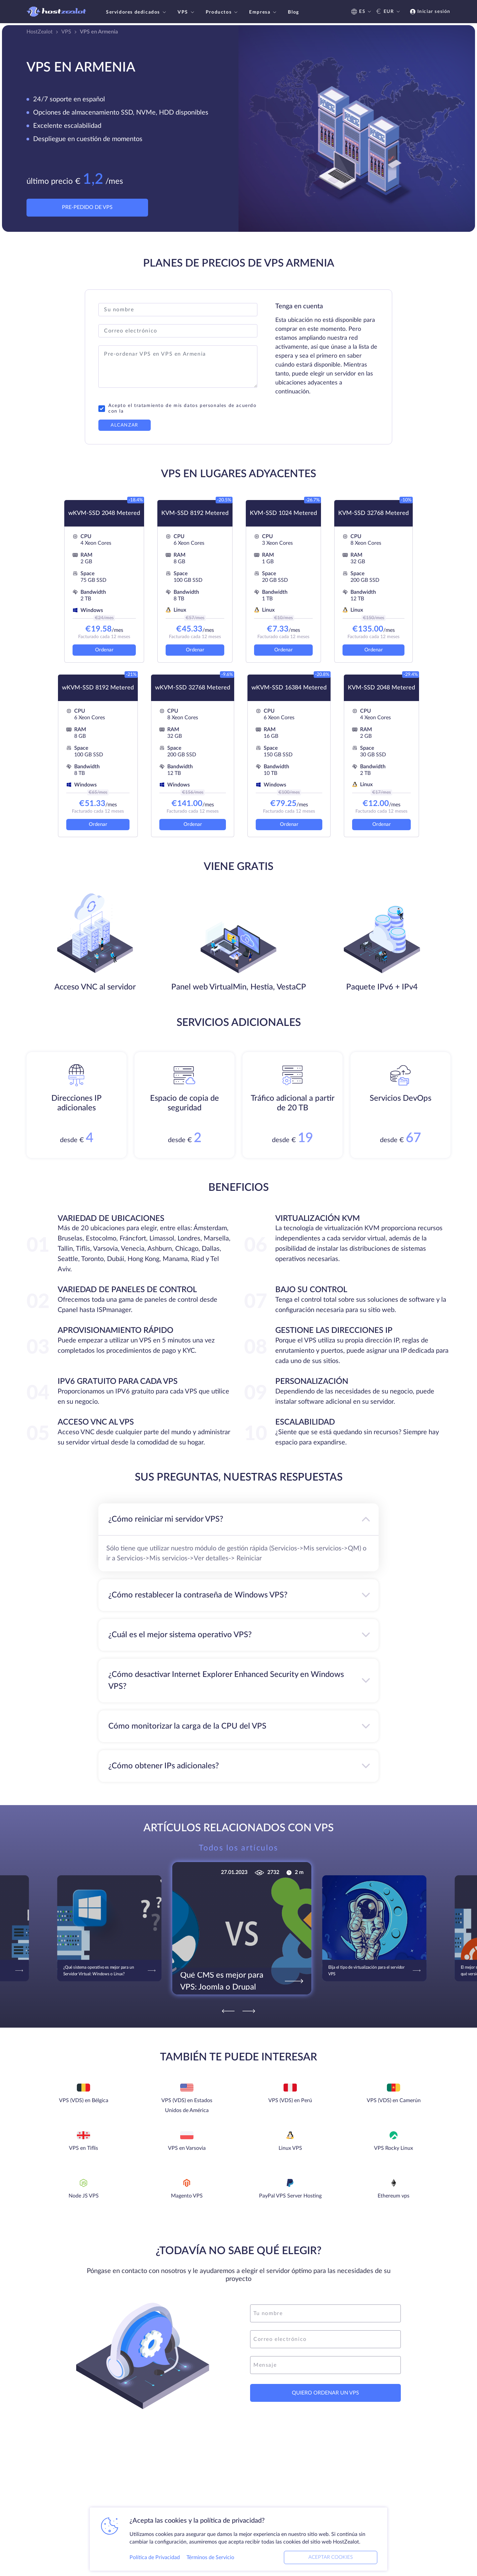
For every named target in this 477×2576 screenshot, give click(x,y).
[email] (325, 2339)
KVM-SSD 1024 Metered (283, 513)
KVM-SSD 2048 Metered (381, 688)
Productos (222, 12)
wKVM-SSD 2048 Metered (104, 513)
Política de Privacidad (155, 2557)
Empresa (263, 12)
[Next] (248, 2011)
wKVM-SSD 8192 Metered (98, 688)
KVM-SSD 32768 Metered (373, 513)
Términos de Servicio (210, 2557)
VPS (187, 12)
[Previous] (228, 2011)
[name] (325, 2313)
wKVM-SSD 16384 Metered (289, 688)
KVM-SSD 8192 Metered (195, 513)
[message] (325, 2365)
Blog (293, 12)
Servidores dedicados (137, 12)
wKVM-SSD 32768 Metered (192, 688)
